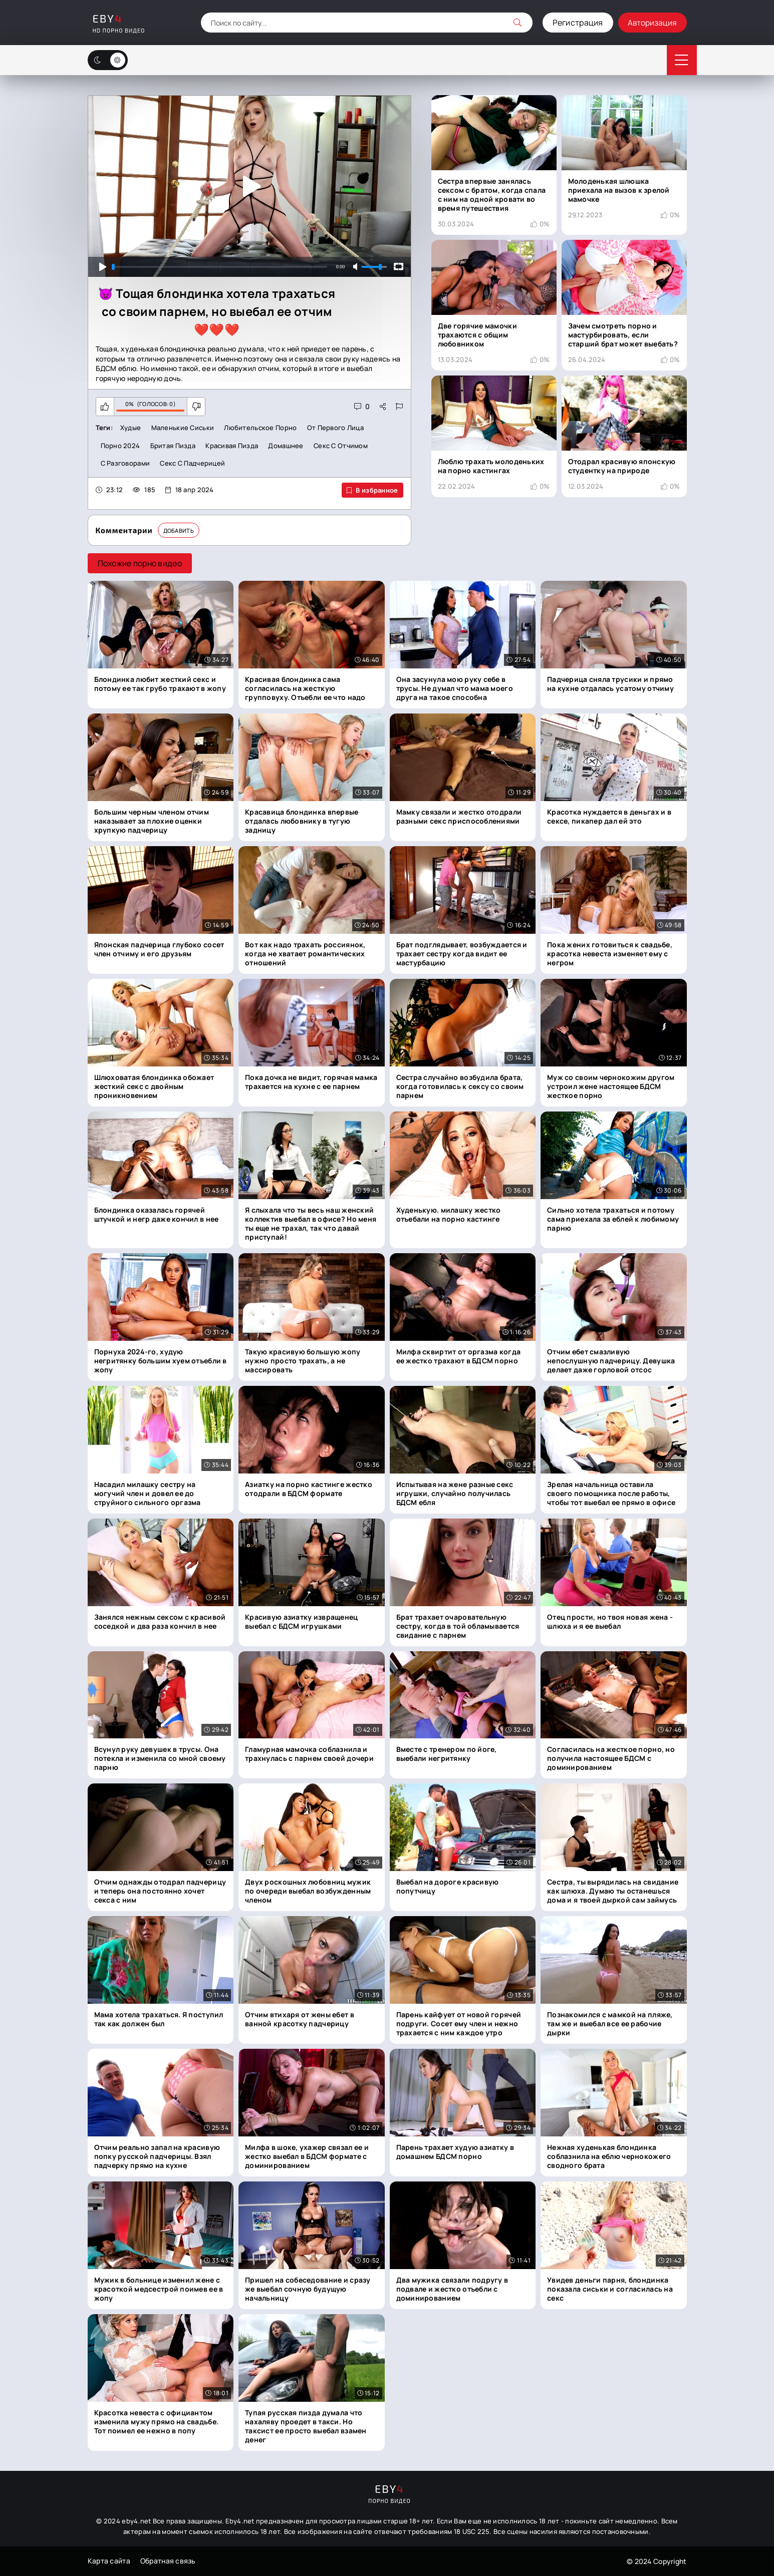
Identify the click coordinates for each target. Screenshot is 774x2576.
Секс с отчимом (341, 445)
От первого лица (335, 427)
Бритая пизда (172, 445)
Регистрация (576, 22)
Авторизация (652, 22)
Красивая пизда (231, 445)
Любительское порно (260, 427)
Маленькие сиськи (182, 427)
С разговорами (125, 463)
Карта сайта (109, 2561)
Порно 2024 (120, 445)
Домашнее (285, 445)
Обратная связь (168, 2561)
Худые (130, 427)
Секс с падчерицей (192, 463)
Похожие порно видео (140, 563)
